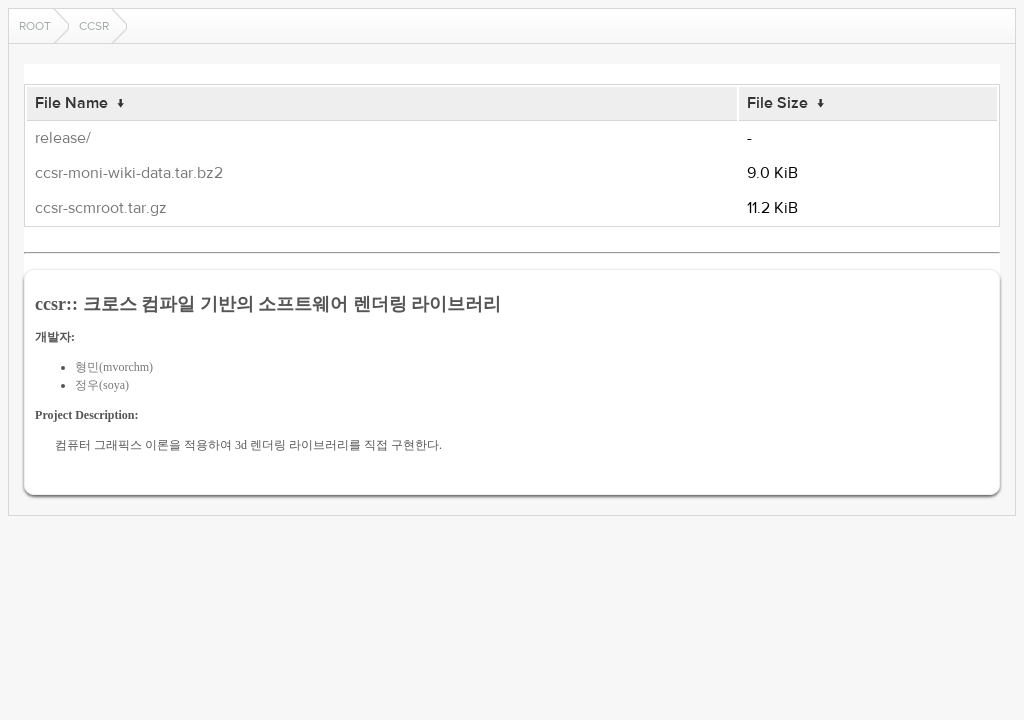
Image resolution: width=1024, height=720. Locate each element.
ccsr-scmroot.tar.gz (101, 208)
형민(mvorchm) (114, 367)
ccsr (94, 26)
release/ (63, 138)
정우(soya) (102, 385)
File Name (71, 103)
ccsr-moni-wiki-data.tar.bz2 (129, 173)
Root (35, 26)
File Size (777, 103)
